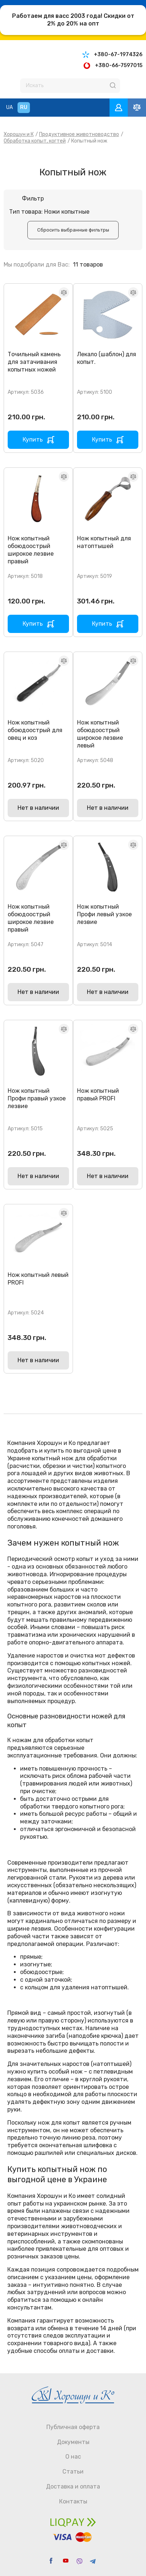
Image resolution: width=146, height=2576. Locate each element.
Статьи (73, 2471)
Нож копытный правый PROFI (98, 1094)
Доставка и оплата (73, 2486)
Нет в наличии (38, 807)
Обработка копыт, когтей (35, 141)
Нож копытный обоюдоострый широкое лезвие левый (100, 734)
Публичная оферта (73, 2427)
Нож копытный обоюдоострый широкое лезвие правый (31, 549)
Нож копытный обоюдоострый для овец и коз (35, 730)
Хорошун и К (19, 134)
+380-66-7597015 (118, 65)
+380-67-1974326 (118, 54)
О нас (73, 2456)
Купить (33, 439)
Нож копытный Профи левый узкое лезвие (104, 914)
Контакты (73, 2501)
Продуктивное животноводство (79, 134)
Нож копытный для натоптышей (104, 542)
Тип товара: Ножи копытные (49, 211)
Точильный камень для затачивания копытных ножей (34, 362)
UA (9, 107)
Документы (73, 2442)
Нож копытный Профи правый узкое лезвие (37, 1098)
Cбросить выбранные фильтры (73, 230)
